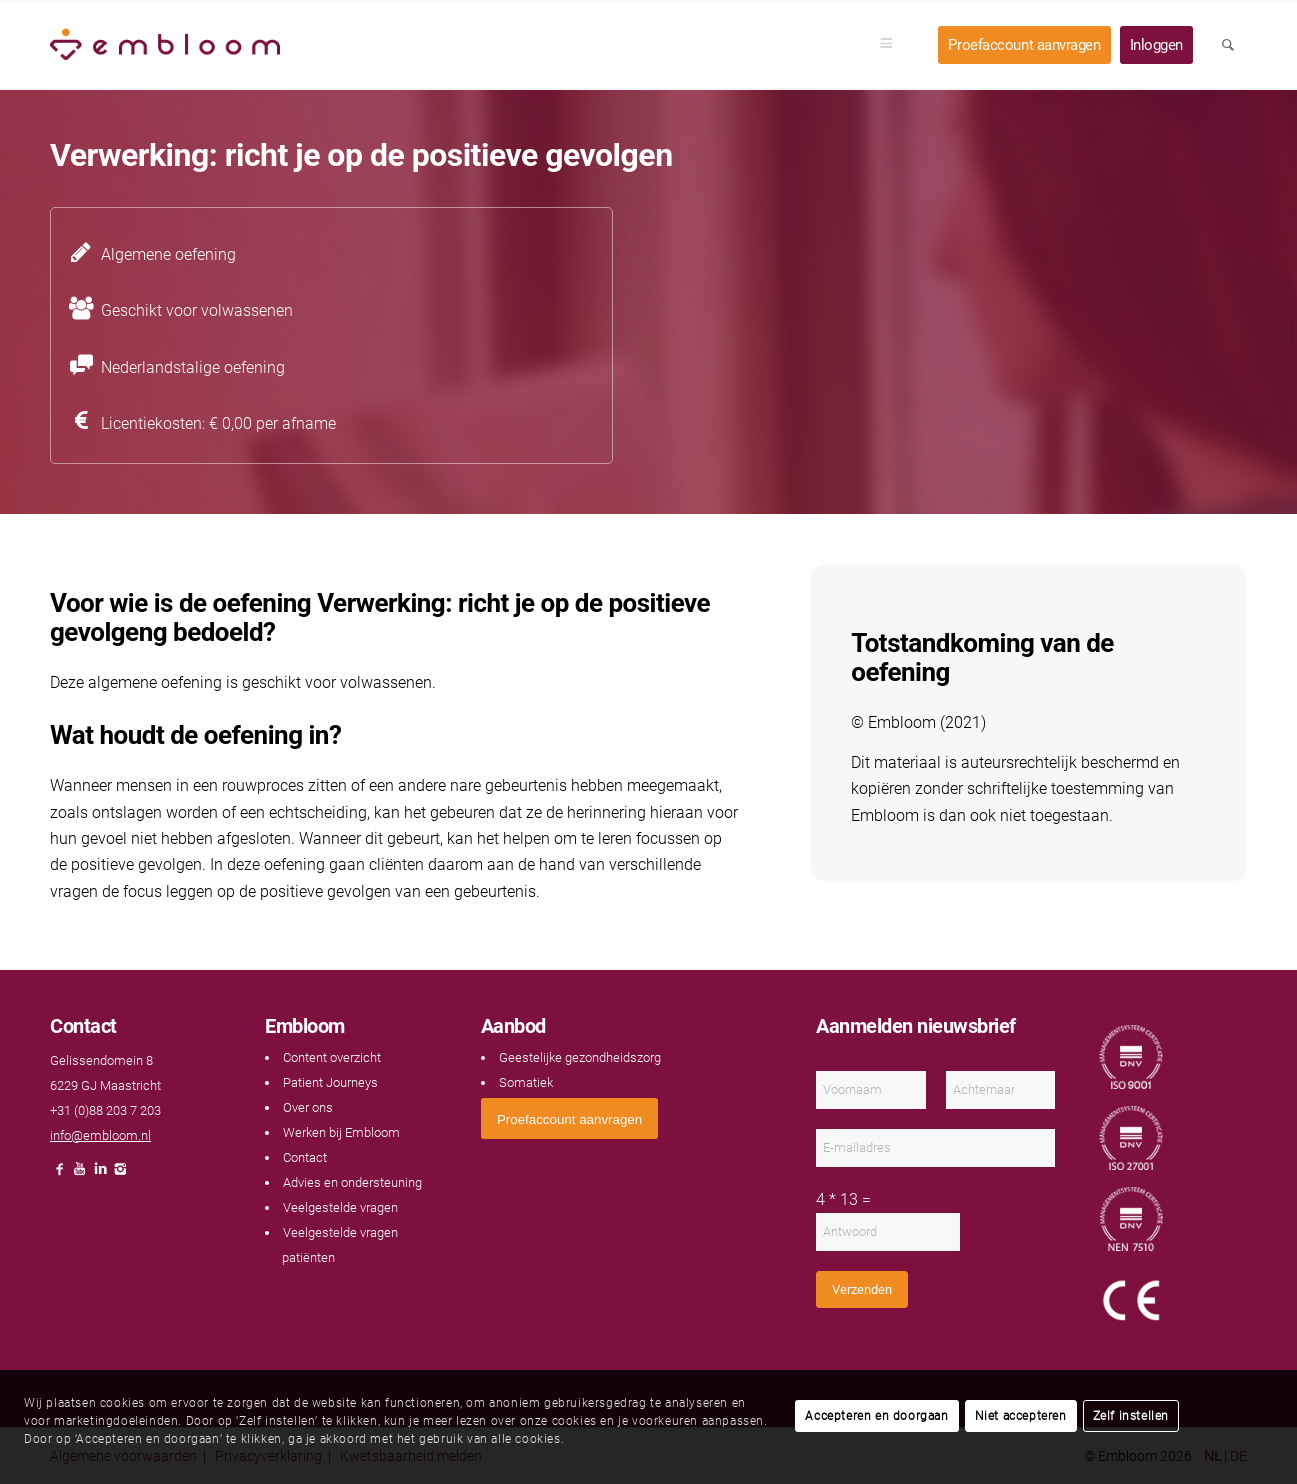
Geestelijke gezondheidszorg (580, 1057)
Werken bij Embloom (341, 1132)
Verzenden (862, 1289)
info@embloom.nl (100, 1135)
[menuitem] (893, 45)
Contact (305, 1157)
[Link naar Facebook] (60, 1174)
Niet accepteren (1021, 1416)
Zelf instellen (1131, 1416)
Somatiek (526, 1082)
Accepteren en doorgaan (876, 1416)
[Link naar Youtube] (80, 1174)
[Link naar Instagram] (120, 1174)
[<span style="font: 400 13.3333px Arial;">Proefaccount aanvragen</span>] (569, 1118)
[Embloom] (165, 45)
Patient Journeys (330, 1082)
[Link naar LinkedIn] (100, 1174)
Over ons (308, 1107)
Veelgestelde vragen (340, 1207)
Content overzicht (332, 1057)
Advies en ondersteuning (352, 1182)
